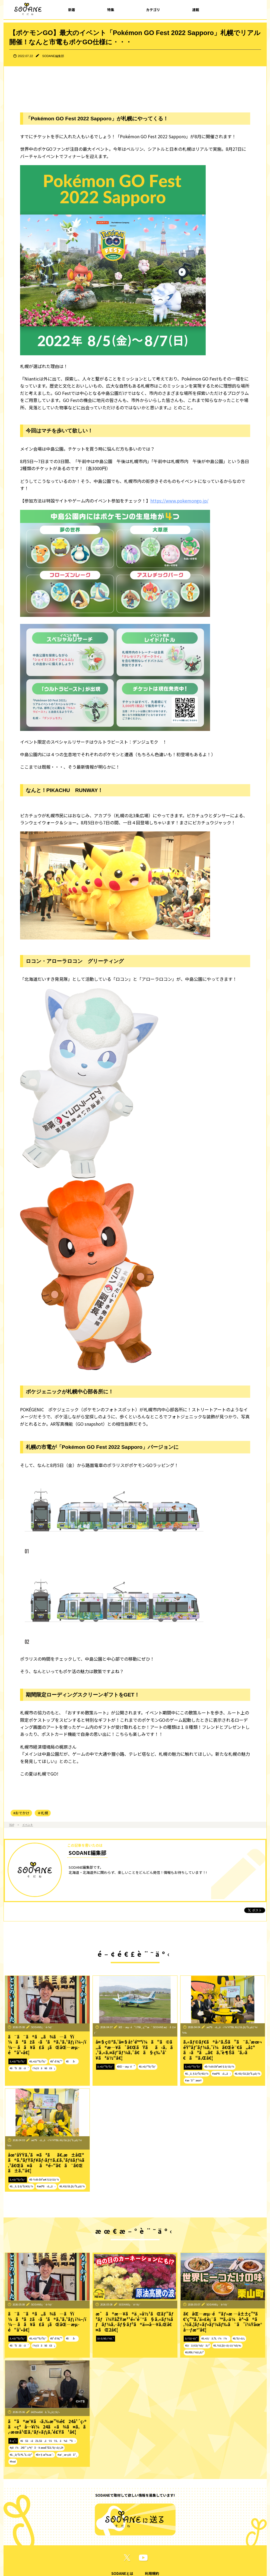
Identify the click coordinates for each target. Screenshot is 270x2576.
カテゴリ (153, 9)
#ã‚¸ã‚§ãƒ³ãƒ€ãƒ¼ (196, 2073)
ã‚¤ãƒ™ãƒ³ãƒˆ (18, 2061)
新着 (71, 9)
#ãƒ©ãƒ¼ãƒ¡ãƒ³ (194, 2352)
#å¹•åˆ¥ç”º (56, 2061)
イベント (27, 1825)
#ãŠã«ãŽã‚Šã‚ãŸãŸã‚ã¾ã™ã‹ (48, 2441)
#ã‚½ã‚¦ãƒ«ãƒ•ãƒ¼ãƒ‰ (227, 2345)
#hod (13, 2461)
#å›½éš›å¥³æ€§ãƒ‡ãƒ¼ (219, 2066)
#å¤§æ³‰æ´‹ (45, 2454)
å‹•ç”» (13, 2441)
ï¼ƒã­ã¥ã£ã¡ (44, 2068)
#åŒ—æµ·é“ (126, 2066)
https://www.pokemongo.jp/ (179, 500)
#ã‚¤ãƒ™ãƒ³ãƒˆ (37, 2061)
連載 (195, 9)
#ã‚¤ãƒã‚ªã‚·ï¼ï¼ (215, 2338)
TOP (11, 1825)
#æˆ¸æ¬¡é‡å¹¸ (68, 2454)
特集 (110, 9)
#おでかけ (21, 1812)
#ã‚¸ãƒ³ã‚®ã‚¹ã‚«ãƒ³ (21, 2454)
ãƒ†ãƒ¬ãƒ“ (191, 2338)
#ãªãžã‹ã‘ (19, 2068)
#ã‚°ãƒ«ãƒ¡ (239, 2338)
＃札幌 (42, 1812)
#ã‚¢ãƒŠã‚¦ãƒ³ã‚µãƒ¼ (247, 2073)
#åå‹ (71, 2061)
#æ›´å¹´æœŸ (193, 2080)
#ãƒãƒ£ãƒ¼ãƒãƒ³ (197, 2345)
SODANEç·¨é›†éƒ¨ (42, 2027)
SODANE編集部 (53, 56)
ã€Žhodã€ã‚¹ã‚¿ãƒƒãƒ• (45, 2412)
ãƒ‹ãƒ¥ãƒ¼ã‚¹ (105, 2338)
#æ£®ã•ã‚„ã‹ (221, 2073)
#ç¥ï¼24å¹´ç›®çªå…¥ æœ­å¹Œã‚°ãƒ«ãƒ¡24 (36, 2447)
